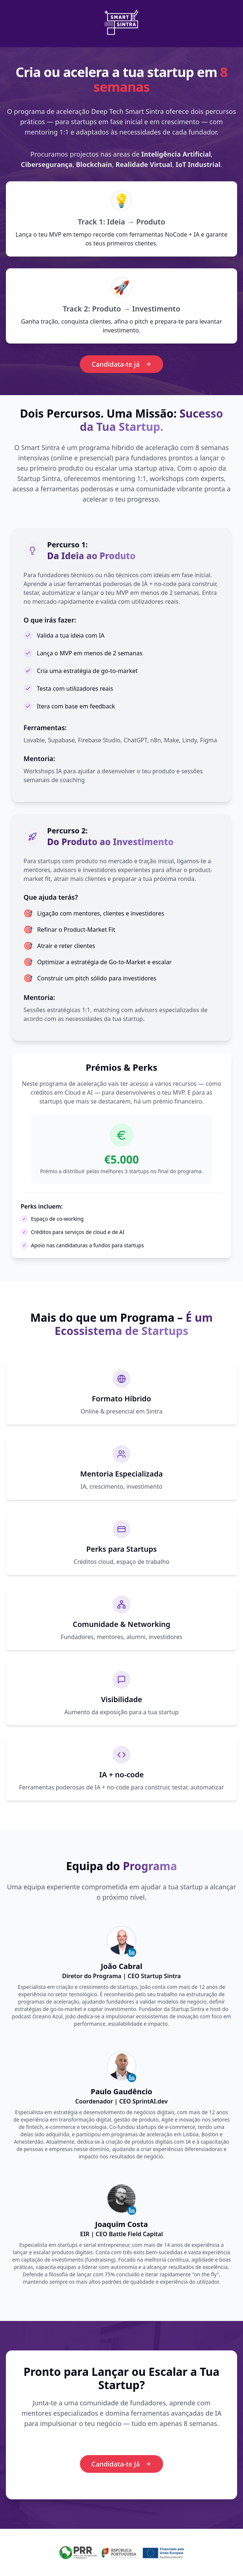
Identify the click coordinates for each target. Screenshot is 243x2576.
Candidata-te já (122, 364)
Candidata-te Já (122, 2464)
